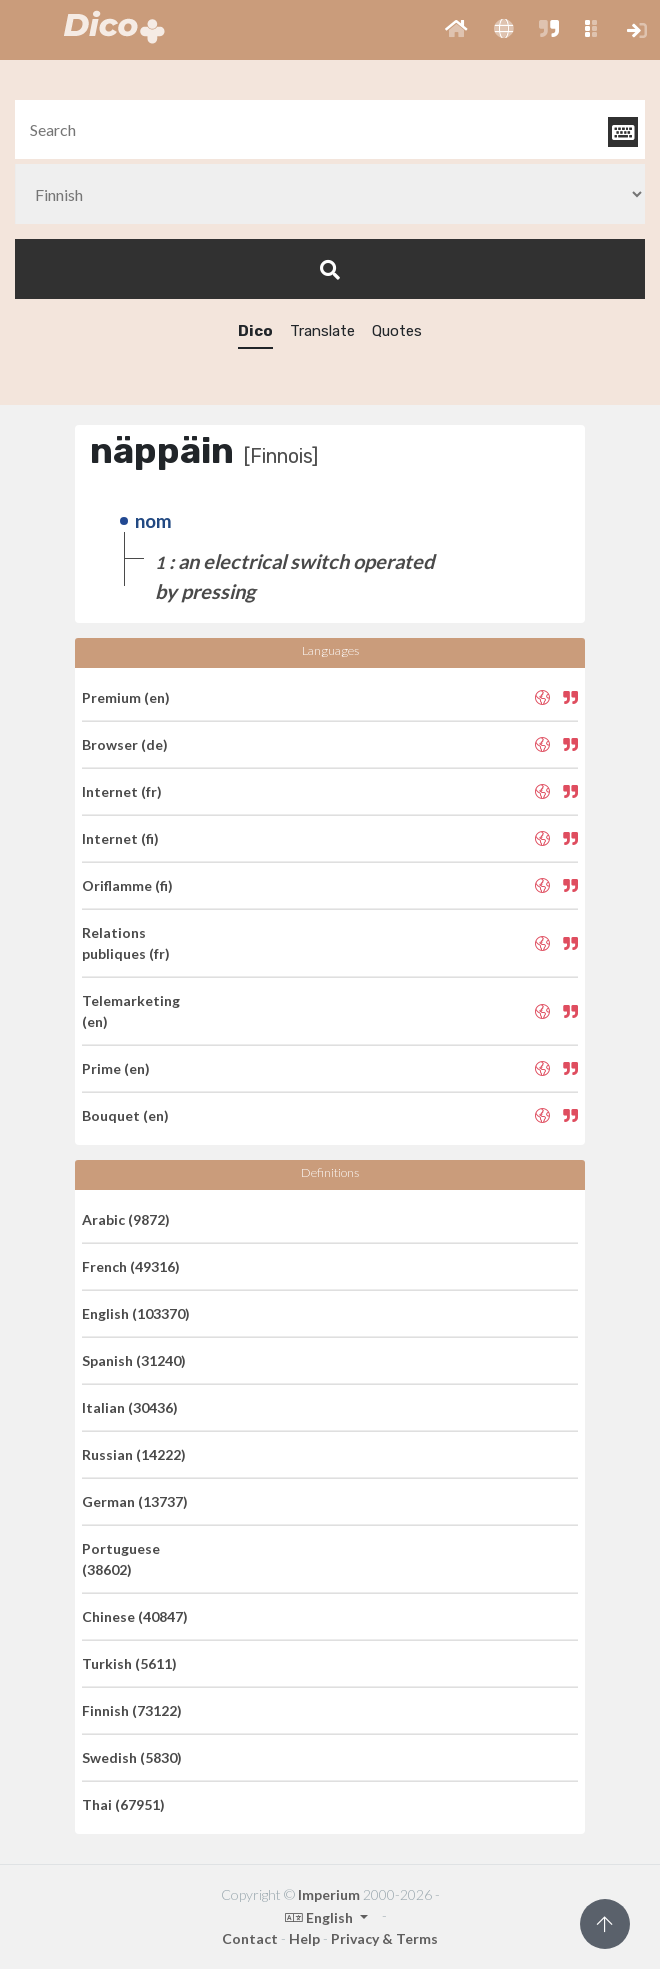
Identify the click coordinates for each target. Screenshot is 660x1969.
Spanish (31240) (134, 1360)
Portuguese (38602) (121, 1559)
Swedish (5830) (132, 1757)
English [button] (320, 1917)
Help (304, 1938)
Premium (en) (126, 697)
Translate (322, 331)
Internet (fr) (122, 791)
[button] (456, 30)
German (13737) (135, 1501)
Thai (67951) (123, 1804)
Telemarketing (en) (131, 1011)
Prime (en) (116, 1068)
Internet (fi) (120, 838)
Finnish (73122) (132, 1710)
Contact (250, 1938)
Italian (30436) (130, 1407)
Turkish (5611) (129, 1663)
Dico (255, 331)
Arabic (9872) (126, 1219)
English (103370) (136, 1313)
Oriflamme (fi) (127, 885)
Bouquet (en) (125, 1115)
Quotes (397, 331)
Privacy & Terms (384, 1938)
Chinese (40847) (135, 1616)
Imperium (329, 1894)
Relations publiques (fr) (126, 943)
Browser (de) (125, 744)
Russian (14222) (134, 1454)
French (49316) (131, 1266)
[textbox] (330, 129)
